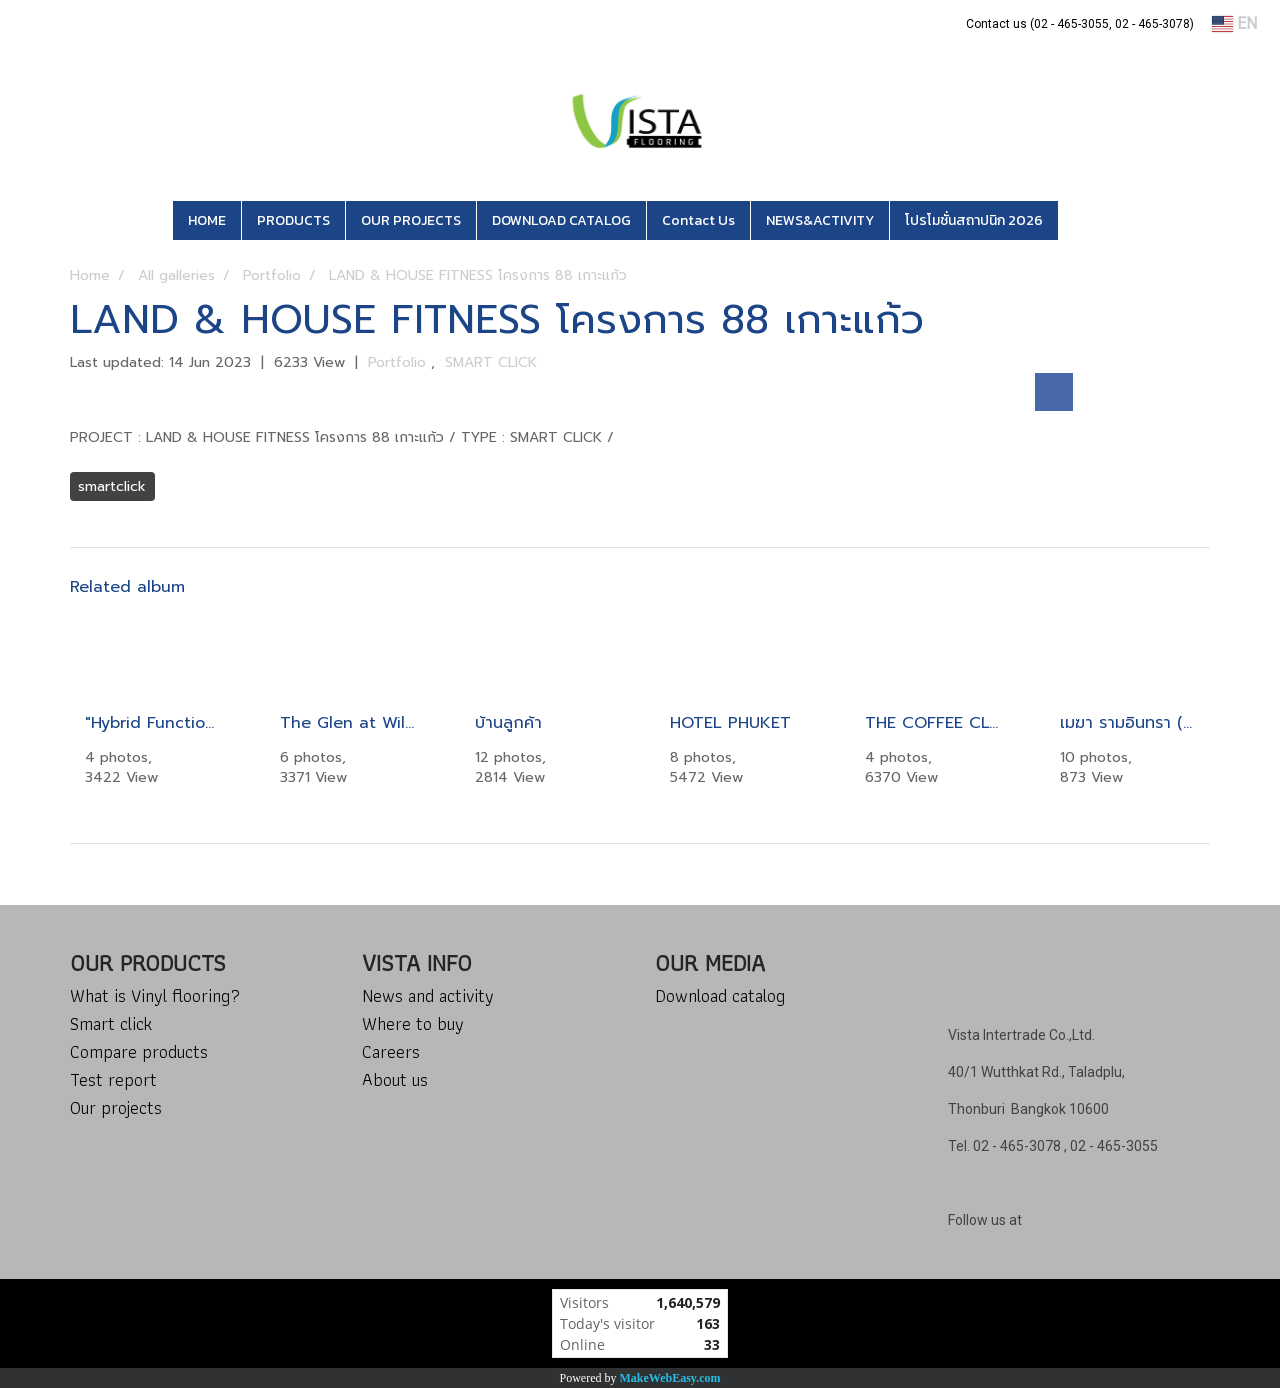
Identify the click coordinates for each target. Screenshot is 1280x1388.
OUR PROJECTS (411, 220)
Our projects (116, 1107)
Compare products (139, 1051)
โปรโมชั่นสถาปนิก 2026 (974, 220)
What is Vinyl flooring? (155, 995)
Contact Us (698, 220)
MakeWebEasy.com (670, 1378)
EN (1234, 23)
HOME (207, 220)
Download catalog (720, 995)
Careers (391, 1051)
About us (395, 1079)
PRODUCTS (293, 220)
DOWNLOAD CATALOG (561, 220)
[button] (1088, 221)
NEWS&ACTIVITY (820, 220)
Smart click (111, 1023)
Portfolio (399, 362)
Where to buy (413, 1023)
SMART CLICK (491, 362)
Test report (113, 1079)
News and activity (428, 995)
